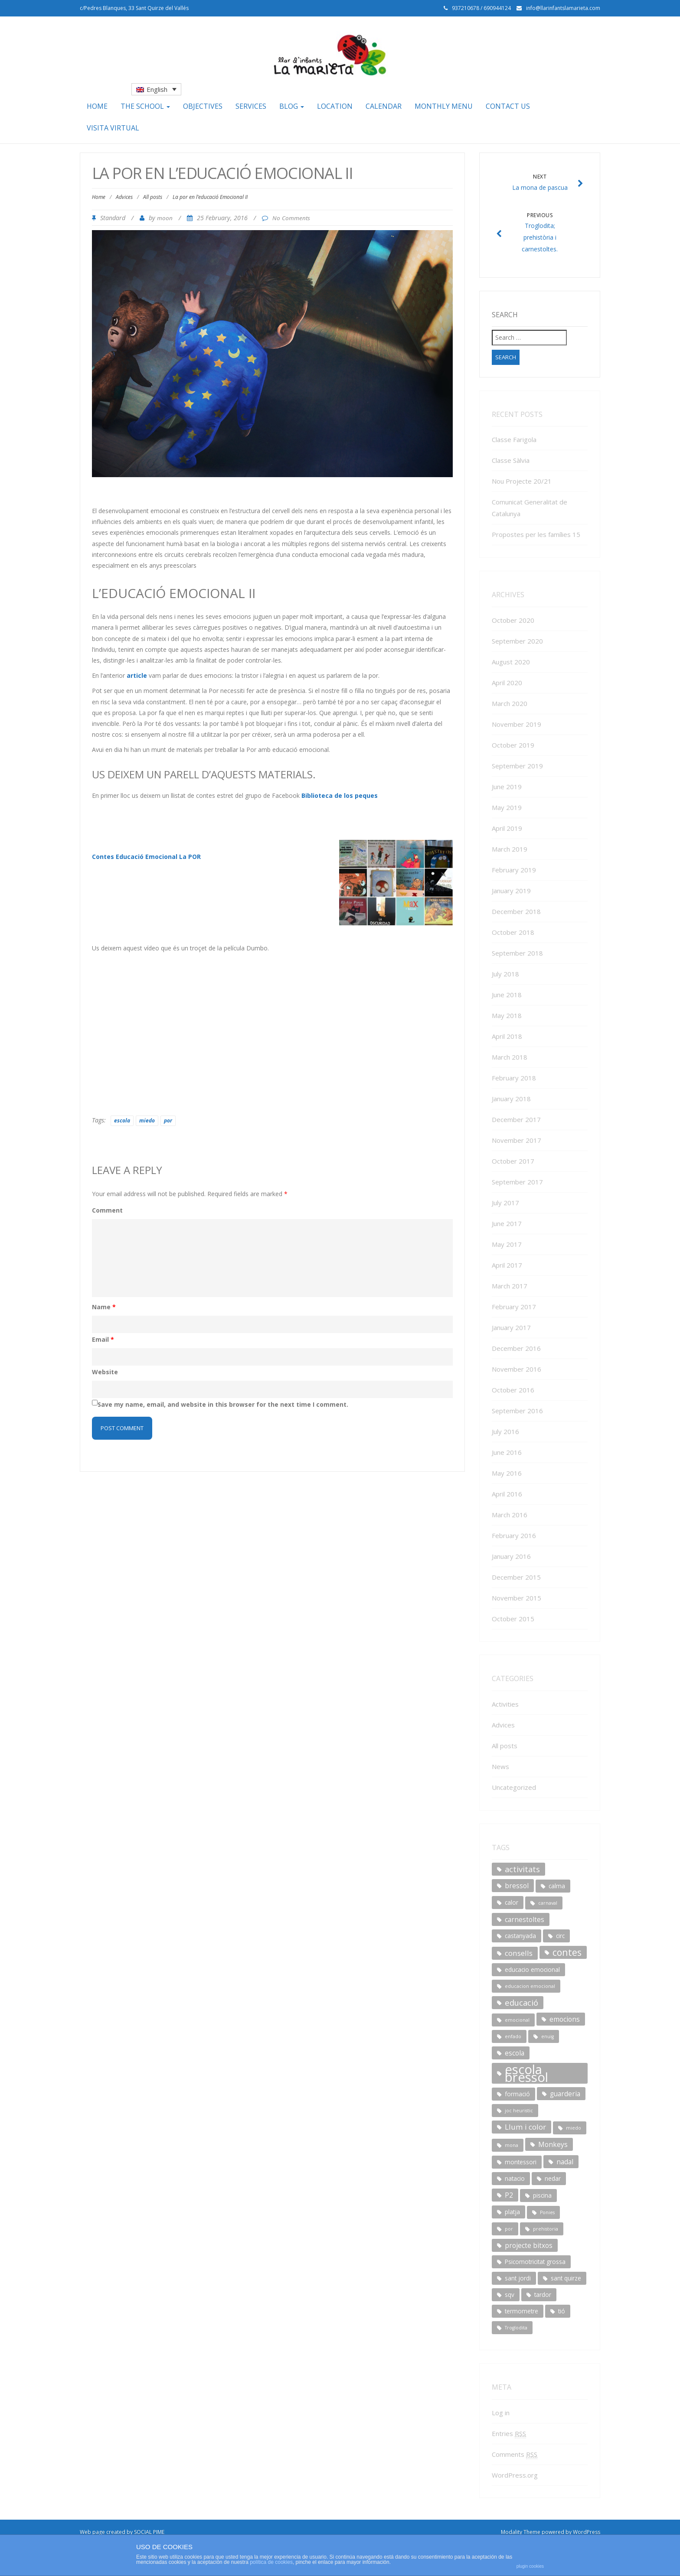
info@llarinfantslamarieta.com (563, 8)
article (137, 675)
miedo (147, 1120)
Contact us (508, 106)
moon (165, 218)
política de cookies (271, 2562)
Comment (107, 1210)
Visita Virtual (113, 128)
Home (97, 106)
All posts (152, 197)
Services (250, 106)
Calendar (384, 106)
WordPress (586, 2532)
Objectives (202, 106)
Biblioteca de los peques (339, 795)
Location (335, 106)
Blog (291, 106)
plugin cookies (530, 2566)
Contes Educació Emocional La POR (146, 856)
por (168, 1120)
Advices (124, 197)
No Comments (291, 218)
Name (104, 1307)
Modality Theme (520, 2532)
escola (122, 1120)
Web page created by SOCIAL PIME (122, 2532)
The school (145, 106)
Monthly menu (444, 106)
